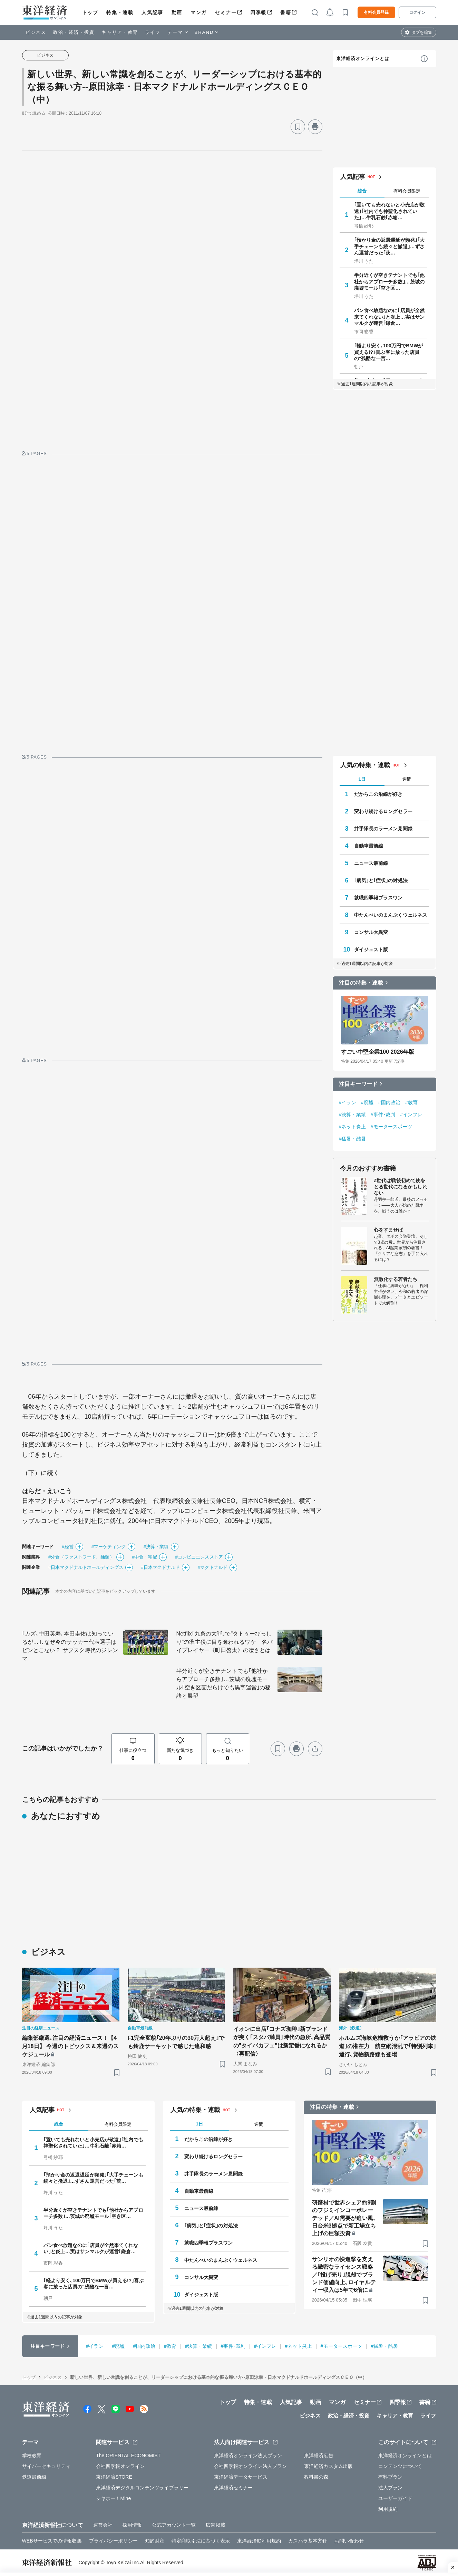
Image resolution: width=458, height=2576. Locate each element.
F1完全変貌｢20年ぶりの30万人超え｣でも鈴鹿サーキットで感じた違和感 (176, 2042)
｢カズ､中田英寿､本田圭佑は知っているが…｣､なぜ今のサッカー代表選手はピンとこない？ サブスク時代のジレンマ (70, 1646)
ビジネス (36, 32)
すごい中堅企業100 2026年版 (377, 1052)
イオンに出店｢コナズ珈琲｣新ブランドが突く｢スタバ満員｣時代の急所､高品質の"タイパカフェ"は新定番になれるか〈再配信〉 (282, 2041)
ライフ (152, 32)
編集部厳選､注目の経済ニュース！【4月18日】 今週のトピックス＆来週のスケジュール (70, 2046)
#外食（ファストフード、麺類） (81, 1557)
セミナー (225, 12)
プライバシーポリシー (113, 2541)
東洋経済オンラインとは (362, 58)
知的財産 (154, 2541)
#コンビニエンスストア (199, 1557)
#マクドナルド (212, 1567)
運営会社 (103, 2525)
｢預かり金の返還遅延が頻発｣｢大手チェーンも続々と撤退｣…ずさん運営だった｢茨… (389, 246)
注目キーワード (358, 1084)
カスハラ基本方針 (307, 2541)
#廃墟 (367, 1102)
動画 (177, 12)
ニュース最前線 (371, 863)
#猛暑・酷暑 (352, 1138)
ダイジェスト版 (371, 949)
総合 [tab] (362, 190)
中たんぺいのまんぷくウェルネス (390, 915)
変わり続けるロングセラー (383, 811)
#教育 (411, 1102)
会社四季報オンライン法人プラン (250, 2466)
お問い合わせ (349, 2541)
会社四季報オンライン (120, 2466)
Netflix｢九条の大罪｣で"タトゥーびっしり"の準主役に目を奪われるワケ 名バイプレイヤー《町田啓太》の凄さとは (224, 1642)
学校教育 (31, 2455)
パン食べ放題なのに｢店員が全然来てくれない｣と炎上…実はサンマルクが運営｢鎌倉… (389, 317)
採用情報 (132, 2525)
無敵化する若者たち (396, 1279)
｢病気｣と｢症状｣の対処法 (381, 880)
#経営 (68, 1546)
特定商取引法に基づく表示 (201, 2541)
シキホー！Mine (113, 2498)
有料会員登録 (376, 12)
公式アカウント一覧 (174, 2525)
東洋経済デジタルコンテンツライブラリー (142, 2487)
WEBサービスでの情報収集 (52, 2541)
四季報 (258, 12)
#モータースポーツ (391, 1126)
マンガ (199, 12)
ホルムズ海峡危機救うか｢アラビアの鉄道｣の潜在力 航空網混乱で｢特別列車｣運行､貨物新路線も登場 (387, 2046)
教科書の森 (316, 2477)
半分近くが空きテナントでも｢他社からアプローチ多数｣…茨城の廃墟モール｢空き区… (389, 281)
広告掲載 (215, 2525)
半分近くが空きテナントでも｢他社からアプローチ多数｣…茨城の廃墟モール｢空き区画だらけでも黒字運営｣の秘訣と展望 (223, 1683)
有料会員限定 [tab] (406, 191)
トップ (90, 12)
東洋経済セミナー (233, 2487)
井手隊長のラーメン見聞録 (383, 828)
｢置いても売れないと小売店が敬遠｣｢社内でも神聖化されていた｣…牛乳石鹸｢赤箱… (389, 211)
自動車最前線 (368, 846)
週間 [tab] (406, 779)
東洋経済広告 (318, 2455)
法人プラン (390, 2487)
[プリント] (315, 126)
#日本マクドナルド (160, 1567)
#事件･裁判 (383, 1114)
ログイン (417, 12)
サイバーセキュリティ (46, 2466)
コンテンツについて (400, 2466)
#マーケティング (108, 1546)
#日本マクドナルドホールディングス (85, 1567)
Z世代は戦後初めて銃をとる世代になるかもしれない (400, 1187)
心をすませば (388, 1230)
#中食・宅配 (144, 1557)
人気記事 (152, 12)
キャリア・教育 (119, 32)
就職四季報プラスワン (378, 897)
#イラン (347, 1102)
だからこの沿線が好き (378, 794)
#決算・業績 (156, 1546)
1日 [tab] (361, 779)
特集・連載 (119, 12)
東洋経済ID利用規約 (259, 2541)
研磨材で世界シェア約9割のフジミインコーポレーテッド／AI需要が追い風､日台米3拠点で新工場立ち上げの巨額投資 (344, 2218)
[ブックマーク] (298, 126)
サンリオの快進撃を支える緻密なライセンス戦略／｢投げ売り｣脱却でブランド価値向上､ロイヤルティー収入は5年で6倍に (344, 2274)
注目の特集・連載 (361, 983)
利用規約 (388, 2509)
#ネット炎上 (352, 1126)
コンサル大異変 (371, 932)
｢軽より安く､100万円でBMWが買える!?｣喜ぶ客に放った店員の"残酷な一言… (388, 352)
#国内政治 (389, 1102)
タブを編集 (421, 32)
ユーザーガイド (395, 2498)
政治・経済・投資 (74, 32)
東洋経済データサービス (240, 2477)
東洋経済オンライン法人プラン (248, 2455)
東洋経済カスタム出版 (328, 2466)
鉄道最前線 (34, 2477)
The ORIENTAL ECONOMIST (128, 2455)
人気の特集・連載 (365, 765)
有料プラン (390, 2477)
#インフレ (411, 1114)
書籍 (285, 12)
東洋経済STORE (114, 2477)
